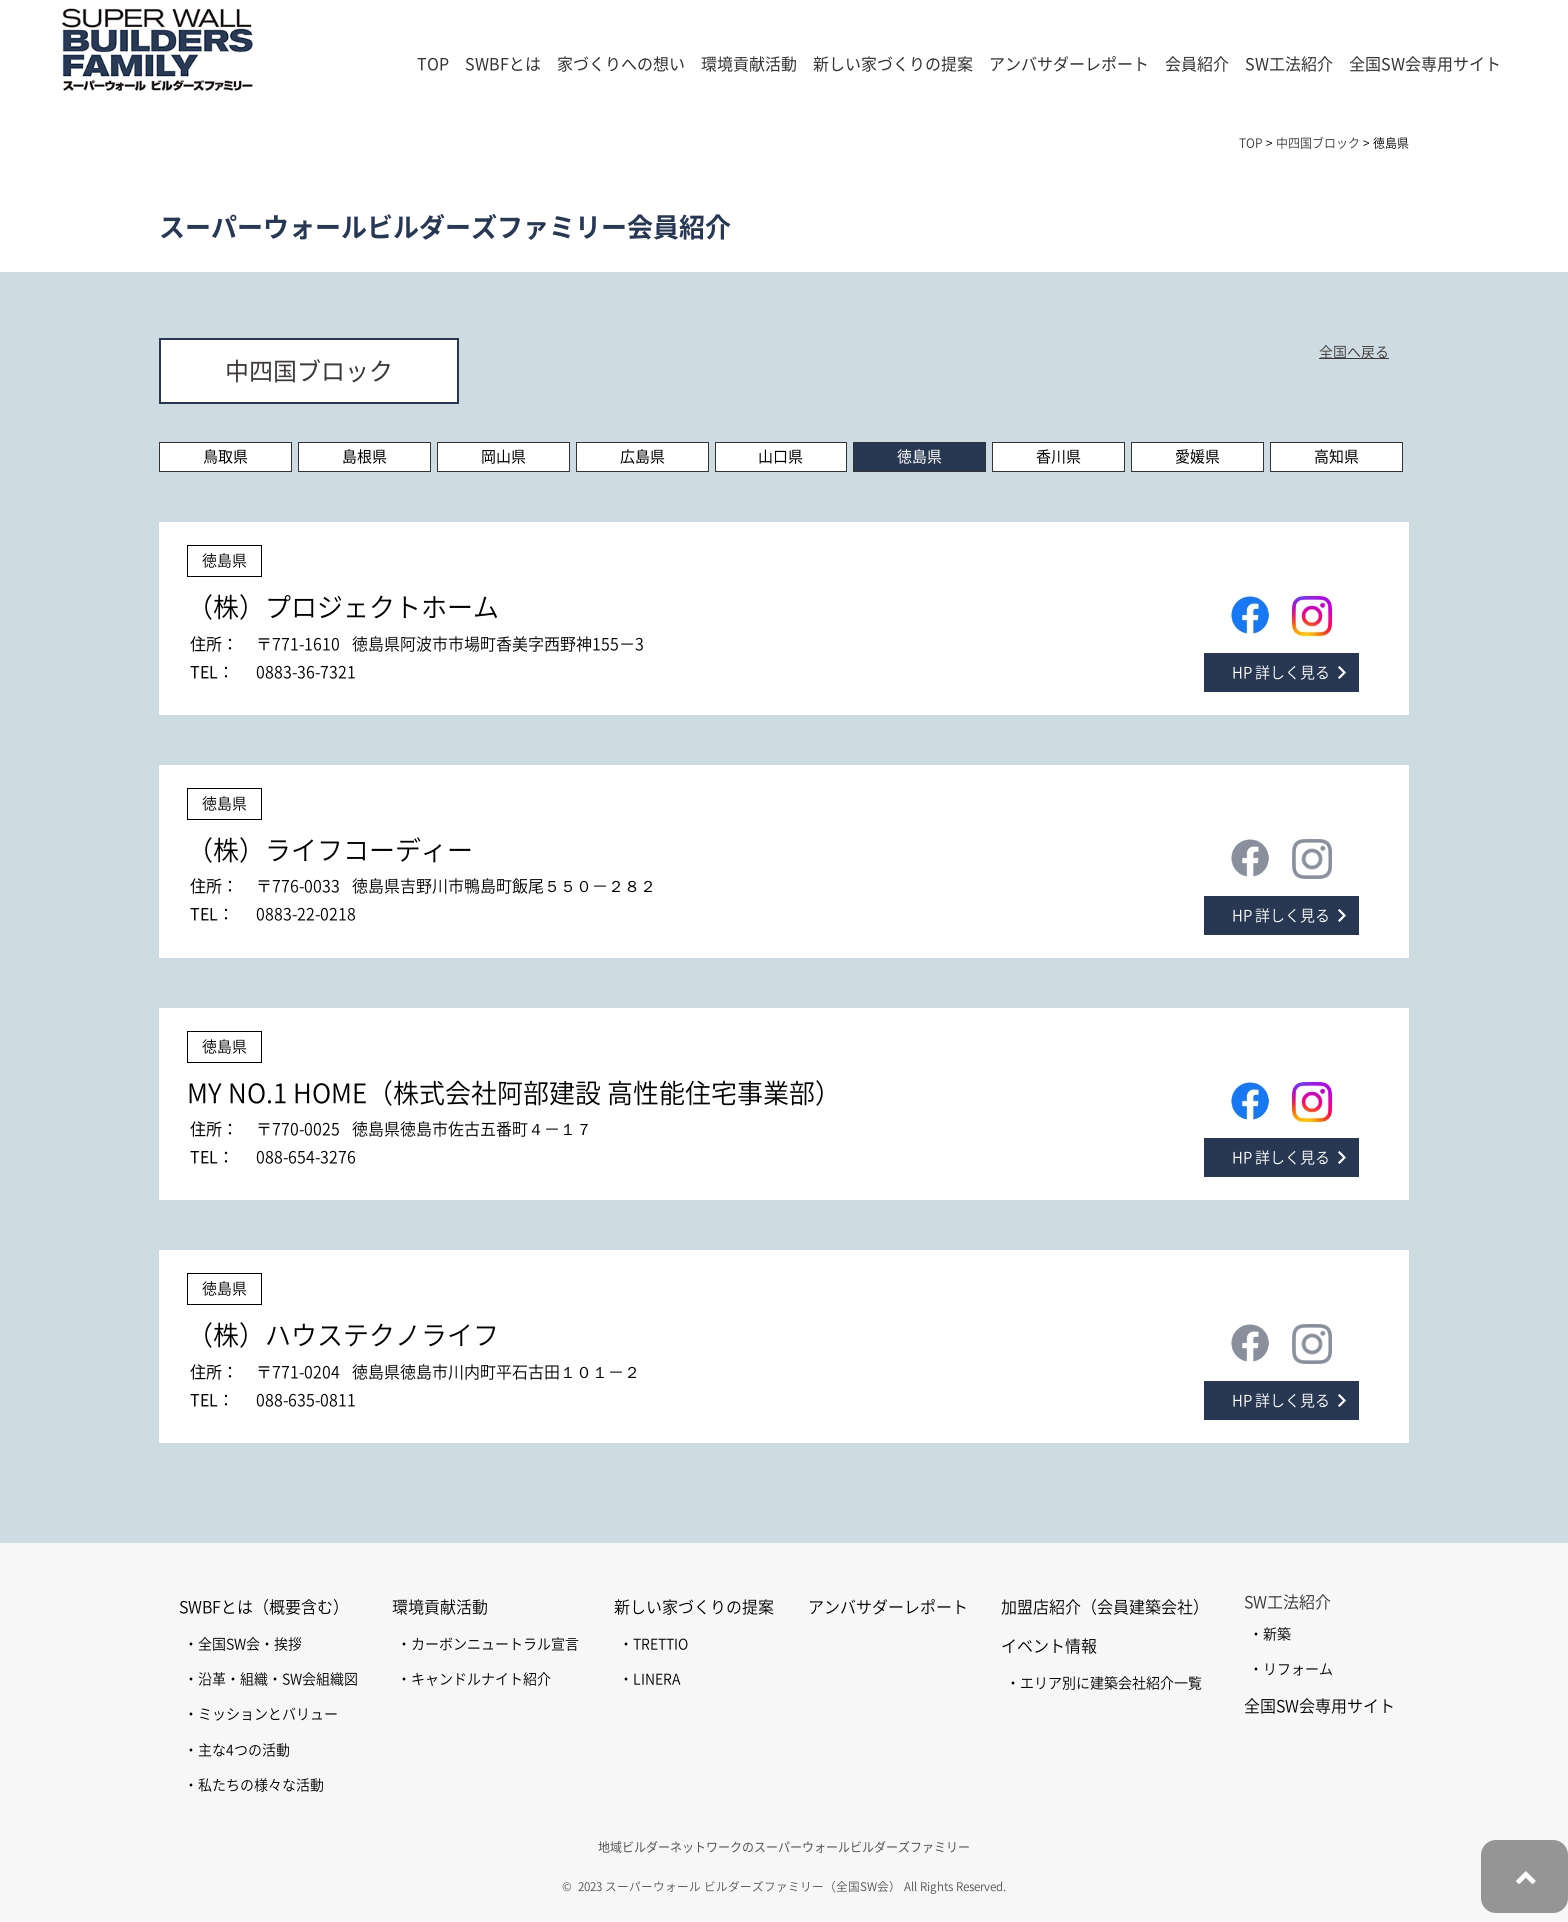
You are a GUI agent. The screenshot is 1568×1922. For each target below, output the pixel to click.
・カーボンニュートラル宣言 (488, 1644)
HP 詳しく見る (1281, 672)
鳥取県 (225, 456)
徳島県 (919, 456)
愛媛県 (1197, 456)
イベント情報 (1049, 1646)
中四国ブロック (309, 371)
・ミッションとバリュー (261, 1714)
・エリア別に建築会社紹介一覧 (1104, 1683)
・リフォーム (1291, 1669)
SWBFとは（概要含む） (264, 1607)
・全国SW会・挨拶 (243, 1644)
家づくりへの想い (621, 64)
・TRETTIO (653, 1644)
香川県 (1058, 456)
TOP (433, 64)
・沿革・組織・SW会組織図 (271, 1679)
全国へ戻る (1354, 352)
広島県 (642, 456)
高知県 (1336, 456)
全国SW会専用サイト (1425, 64)
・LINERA (649, 1679)
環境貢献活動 (440, 1607)
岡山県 (503, 456)
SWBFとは (503, 64)
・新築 (1270, 1634)
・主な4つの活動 (237, 1750)
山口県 (780, 456)
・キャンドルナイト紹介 (474, 1679)
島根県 (364, 456)
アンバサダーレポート (1069, 64)
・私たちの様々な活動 (254, 1785)
